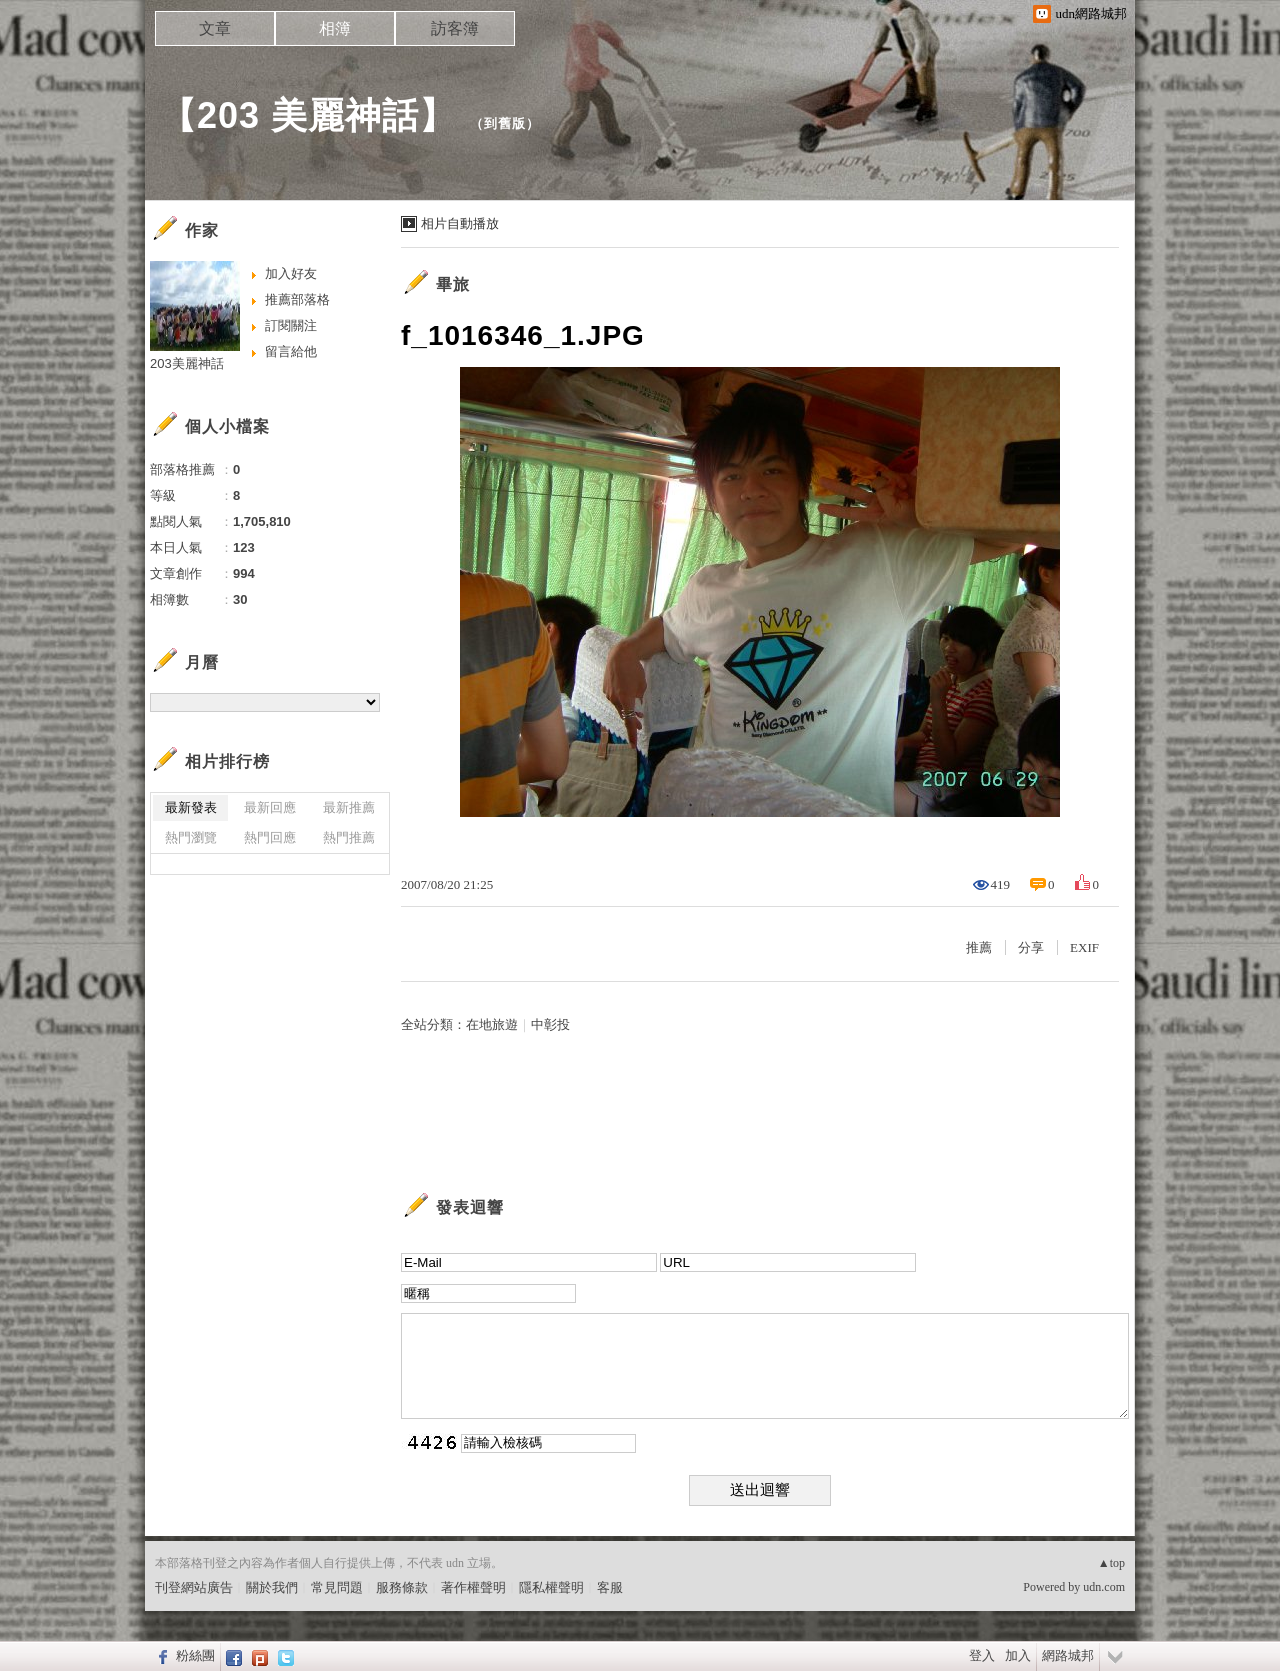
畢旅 (453, 284)
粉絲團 (195, 1655)
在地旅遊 (492, 1024)
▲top (1111, 1563)
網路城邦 (1068, 1655)
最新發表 (191, 807)
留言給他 (291, 351)
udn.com (1104, 1587)
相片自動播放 (460, 223)
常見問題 (337, 1587)
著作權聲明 (473, 1587)
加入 (1018, 1655)
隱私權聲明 (551, 1587)
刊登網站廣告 (194, 1587)
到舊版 (505, 123)
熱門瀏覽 (191, 837)
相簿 (335, 28)
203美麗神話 (187, 363)
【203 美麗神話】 (308, 115)
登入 (982, 1655)
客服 (610, 1587)
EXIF (1084, 947)
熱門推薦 (349, 837)
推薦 (979, 947)
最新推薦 (349, 807)
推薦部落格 (297, 299)
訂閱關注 (291, 325)
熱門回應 (270, 837)
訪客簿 (455, 28)
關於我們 (272, 1587)
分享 (1031, 947)
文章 (215, 28)
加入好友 (291, 273)
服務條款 (402, 1587)
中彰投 (550, 1024)
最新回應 (270, 807)
